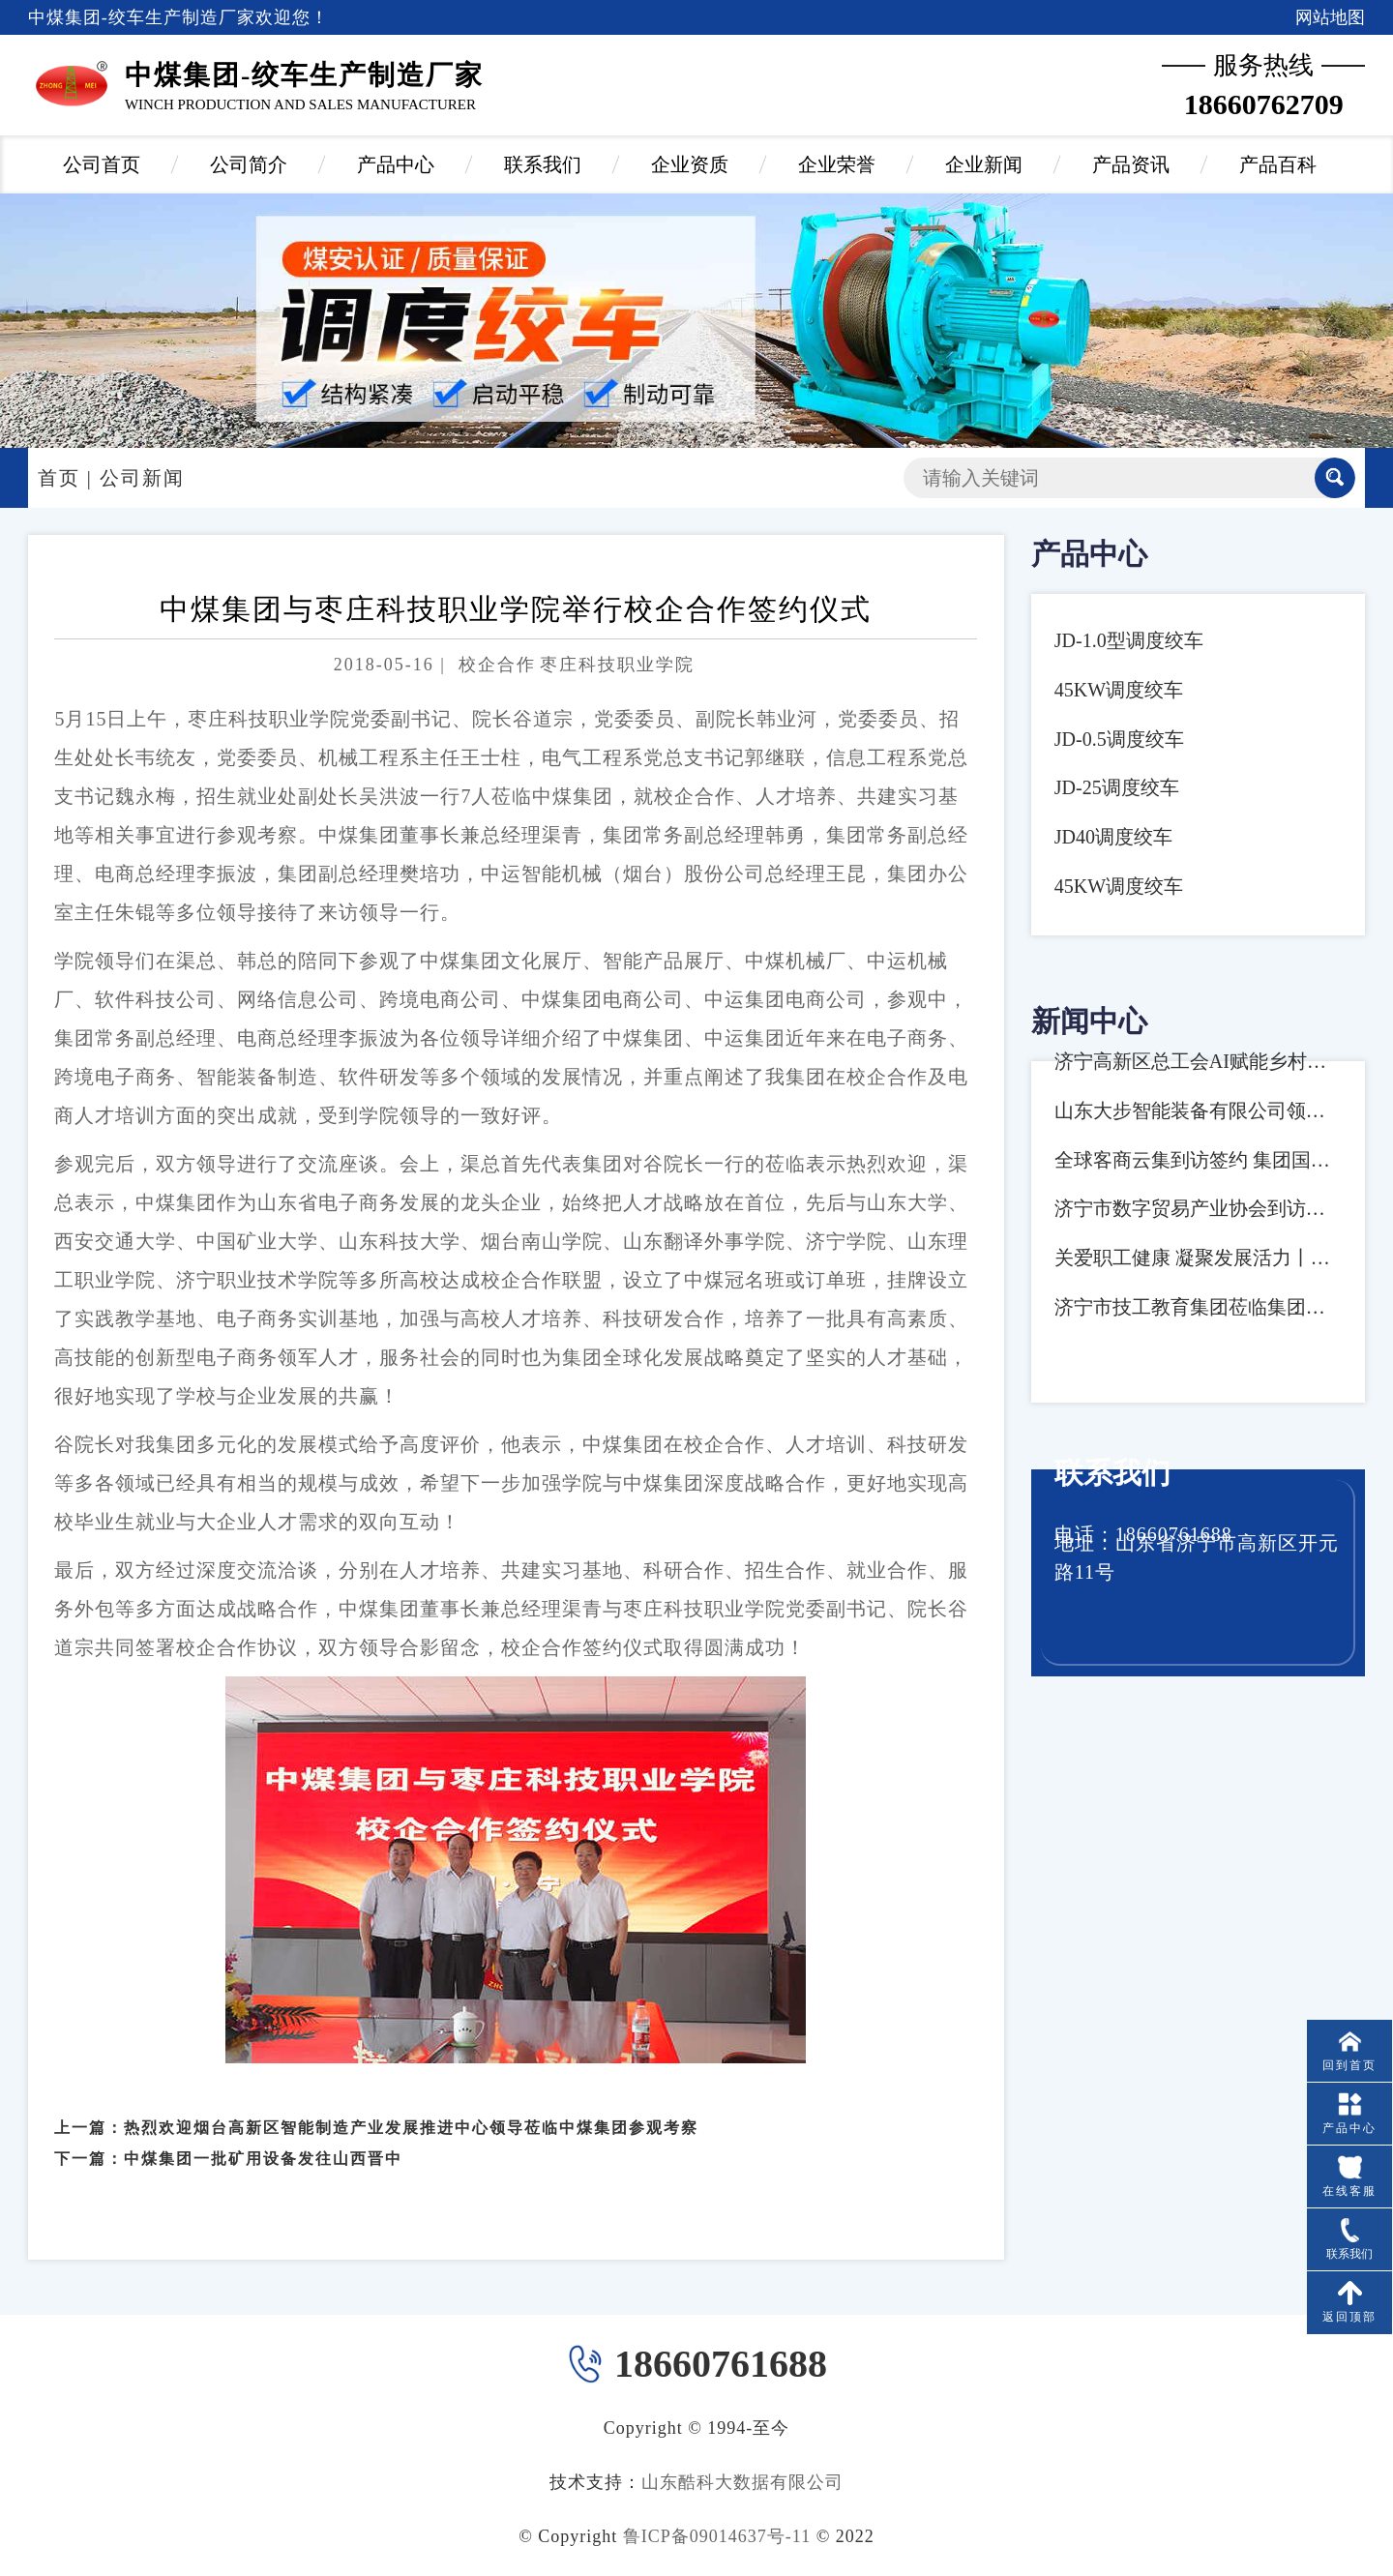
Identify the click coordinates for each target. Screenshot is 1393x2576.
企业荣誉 (836, 164)
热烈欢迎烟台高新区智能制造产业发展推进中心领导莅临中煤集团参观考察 (411, 2105)
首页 (59, 478)
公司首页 (101, 164)
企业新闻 (984, 164)
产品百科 (1278, 164)
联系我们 (542, 164)
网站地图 (1330, 17)
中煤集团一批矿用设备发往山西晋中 (263, 2137)
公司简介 (248, 164)
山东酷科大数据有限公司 (742, 2482)
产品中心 (395, 164)
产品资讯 (1131, 164)
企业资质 (689, 164)
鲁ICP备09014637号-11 (717, 2536)
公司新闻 (142, 478)
